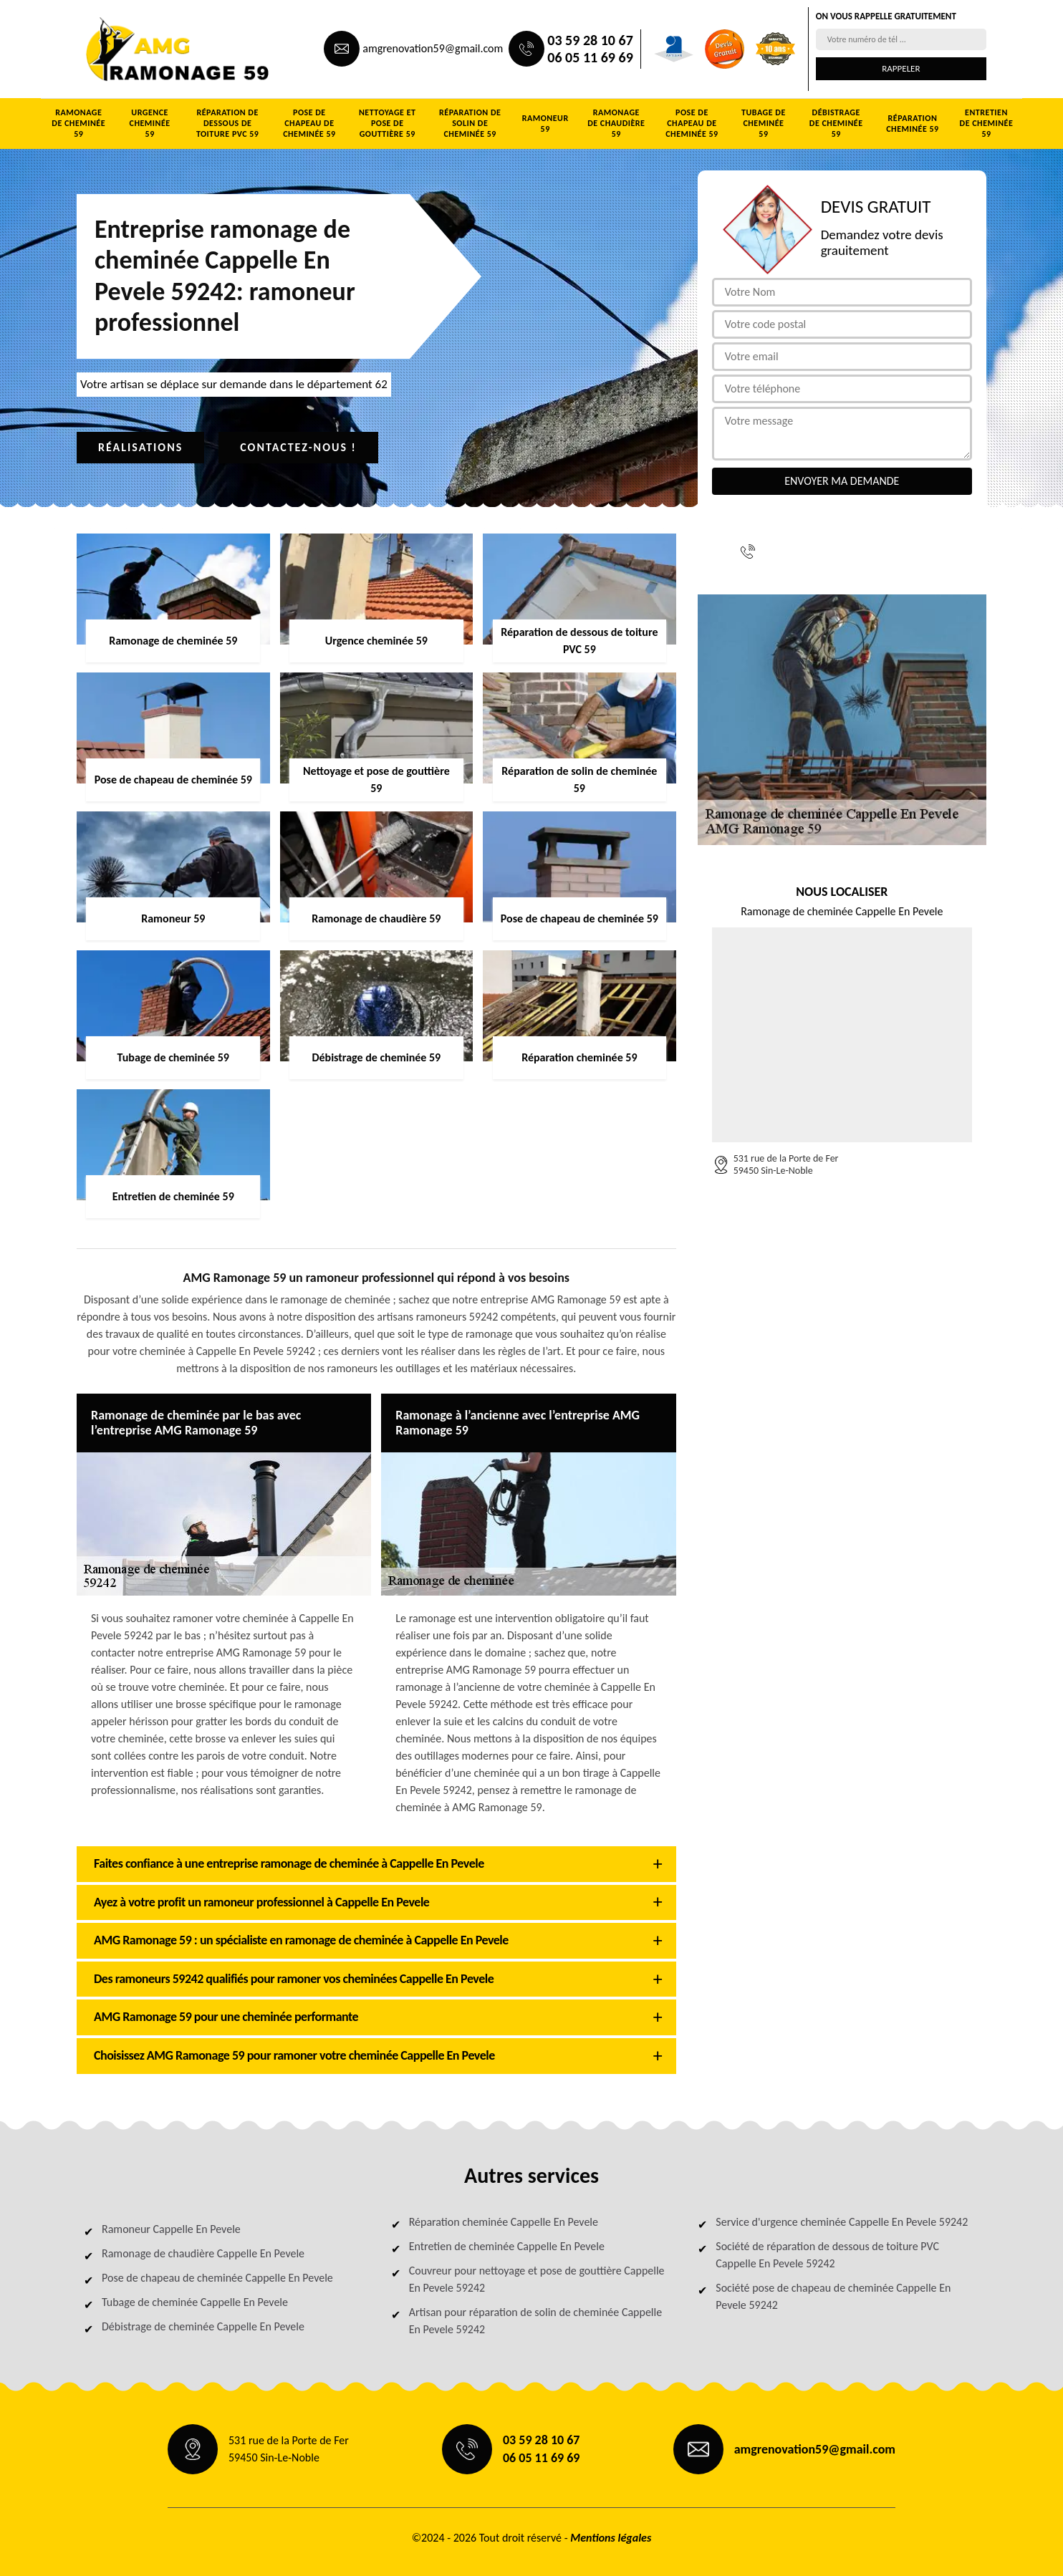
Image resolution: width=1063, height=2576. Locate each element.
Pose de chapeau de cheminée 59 (309, 123)
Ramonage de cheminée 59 (78, 123)
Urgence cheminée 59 (150, 123)
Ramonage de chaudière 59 (616, 123)
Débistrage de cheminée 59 (836, 123)
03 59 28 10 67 (589, 40)
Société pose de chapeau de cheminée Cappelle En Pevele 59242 (833, 2296)
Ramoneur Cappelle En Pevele (171, 2229)
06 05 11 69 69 (589, 57)
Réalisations (140, 447)
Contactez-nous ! (298, 447)
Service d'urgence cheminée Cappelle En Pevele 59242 (842, 2222)
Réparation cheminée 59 (912, 123)
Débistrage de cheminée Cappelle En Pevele (203, 2326)
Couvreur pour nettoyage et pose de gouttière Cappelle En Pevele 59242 (537, 2279)
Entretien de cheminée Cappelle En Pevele (507, 2246)
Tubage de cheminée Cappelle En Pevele (195, 2302)
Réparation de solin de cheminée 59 (470, 123)
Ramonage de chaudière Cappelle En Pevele (203, 2253)
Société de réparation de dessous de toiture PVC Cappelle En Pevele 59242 (827, 2254)
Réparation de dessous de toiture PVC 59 (227, 123)
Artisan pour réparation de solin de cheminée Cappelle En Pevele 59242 (536, 2320)
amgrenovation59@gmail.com (432, 48)
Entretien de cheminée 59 (987, 123)
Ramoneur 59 (545, 123)
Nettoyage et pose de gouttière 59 (387, 123)
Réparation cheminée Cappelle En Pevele (503, 2222)
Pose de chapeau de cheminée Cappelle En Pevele (217, 2278)
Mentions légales (610, 2537)
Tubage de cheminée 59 (763, 123)
